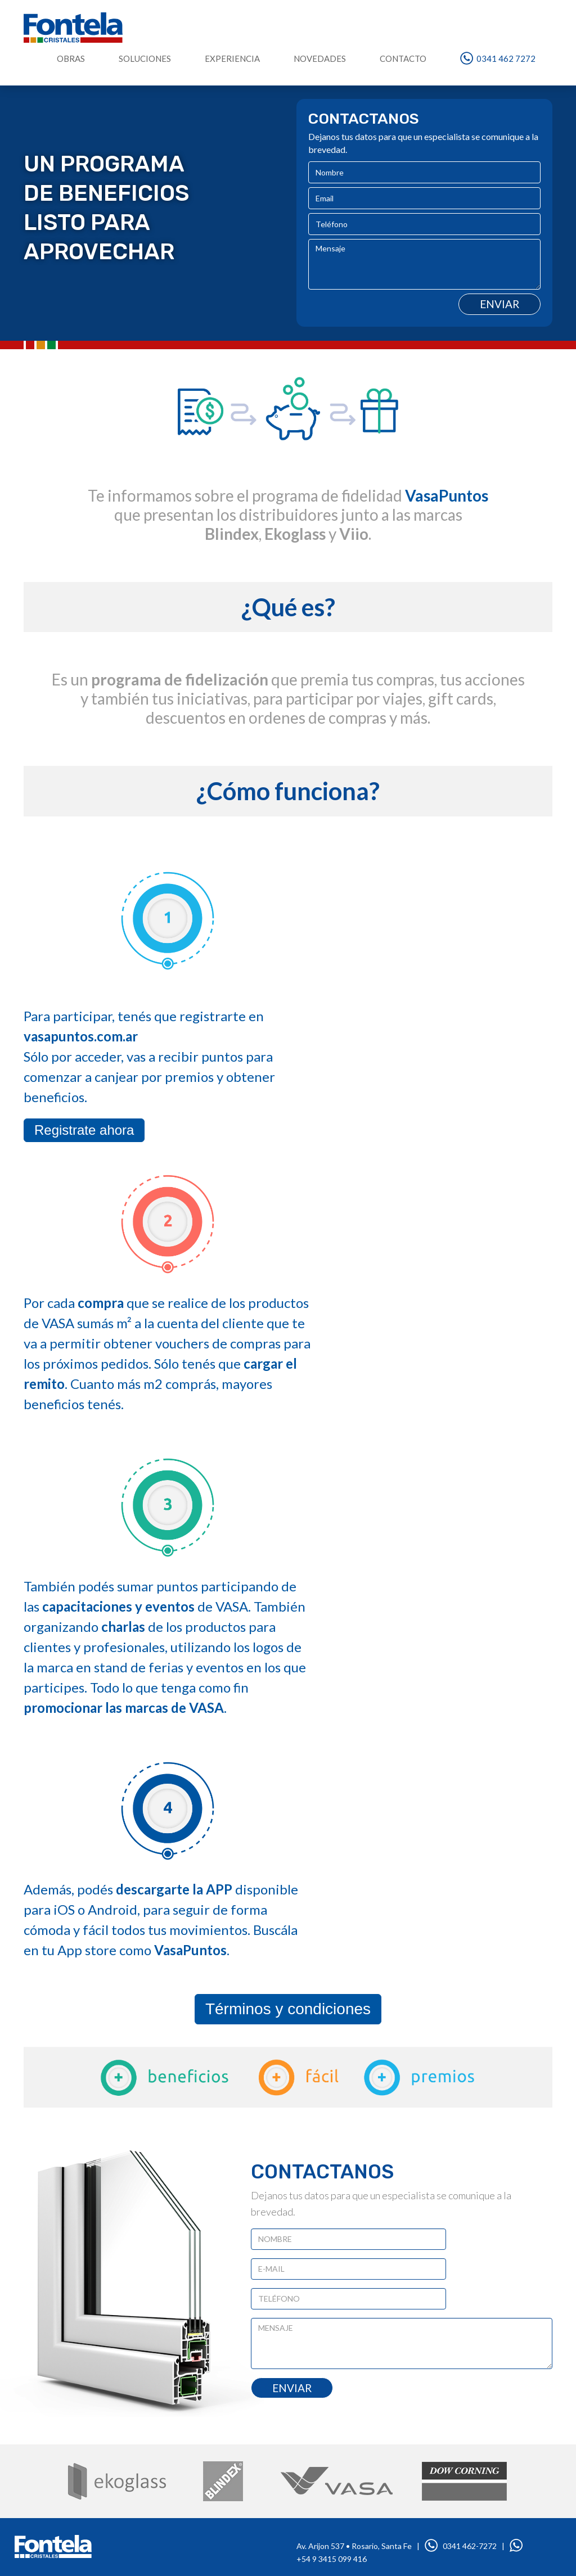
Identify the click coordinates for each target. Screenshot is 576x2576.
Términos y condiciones (288, 2009)
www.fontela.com (53, 2546)
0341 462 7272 (498, 58)
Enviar (499, 303)
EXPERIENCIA (232, 58)
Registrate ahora (84, 1130)
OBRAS (71, 58)
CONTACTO (403, 58)
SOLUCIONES (145, 58)
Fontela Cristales (73, 27)
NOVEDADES (320, 58)
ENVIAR (292, 2387)
